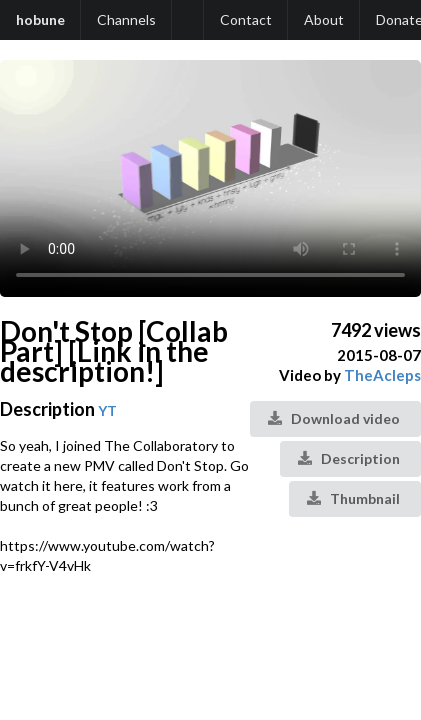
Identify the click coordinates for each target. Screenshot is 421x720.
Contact (246, 19)
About (324, 19)
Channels (126, 19)
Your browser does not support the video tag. (210, 178)
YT (107, 410)
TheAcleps (382, 375)
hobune (40, 19)
